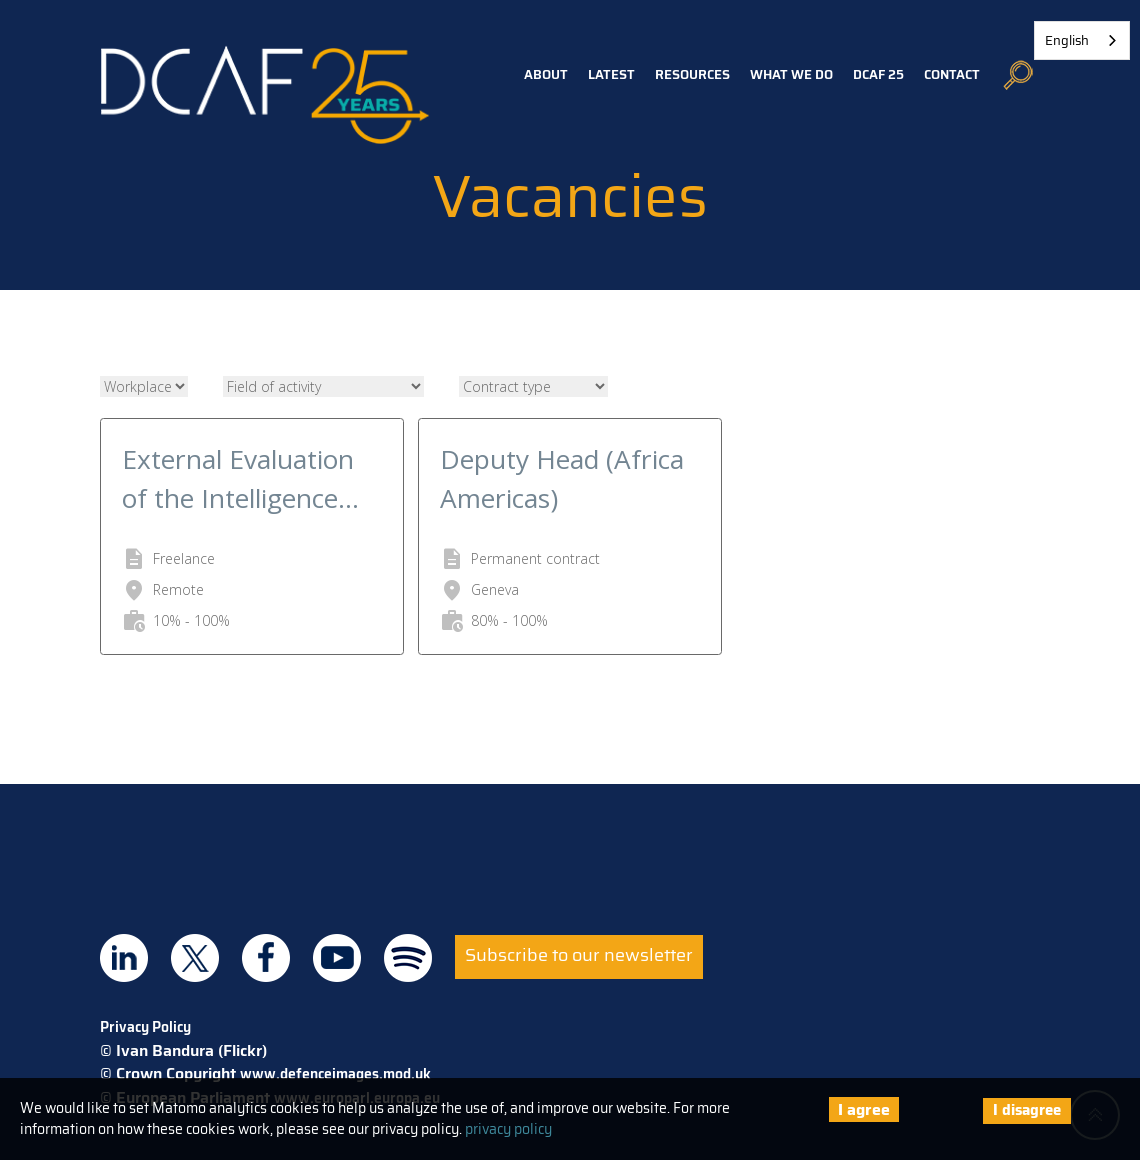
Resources (692, 74)
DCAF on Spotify (408, 958)
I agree (864, 1109)
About (546, 74)
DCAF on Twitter (195, 958)
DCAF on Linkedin (124, 958)
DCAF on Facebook (266, 958)
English (1067, 40)
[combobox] (1082, 40)
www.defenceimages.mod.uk (335, 1074)
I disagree (1027, 1110)
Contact (952, 74)
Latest (611, 74)
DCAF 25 (878, 74)
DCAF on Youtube (337, 958)
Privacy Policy (145, 1027)
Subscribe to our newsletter (579, 955)
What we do (791, 74)
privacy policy (508, 1129)
